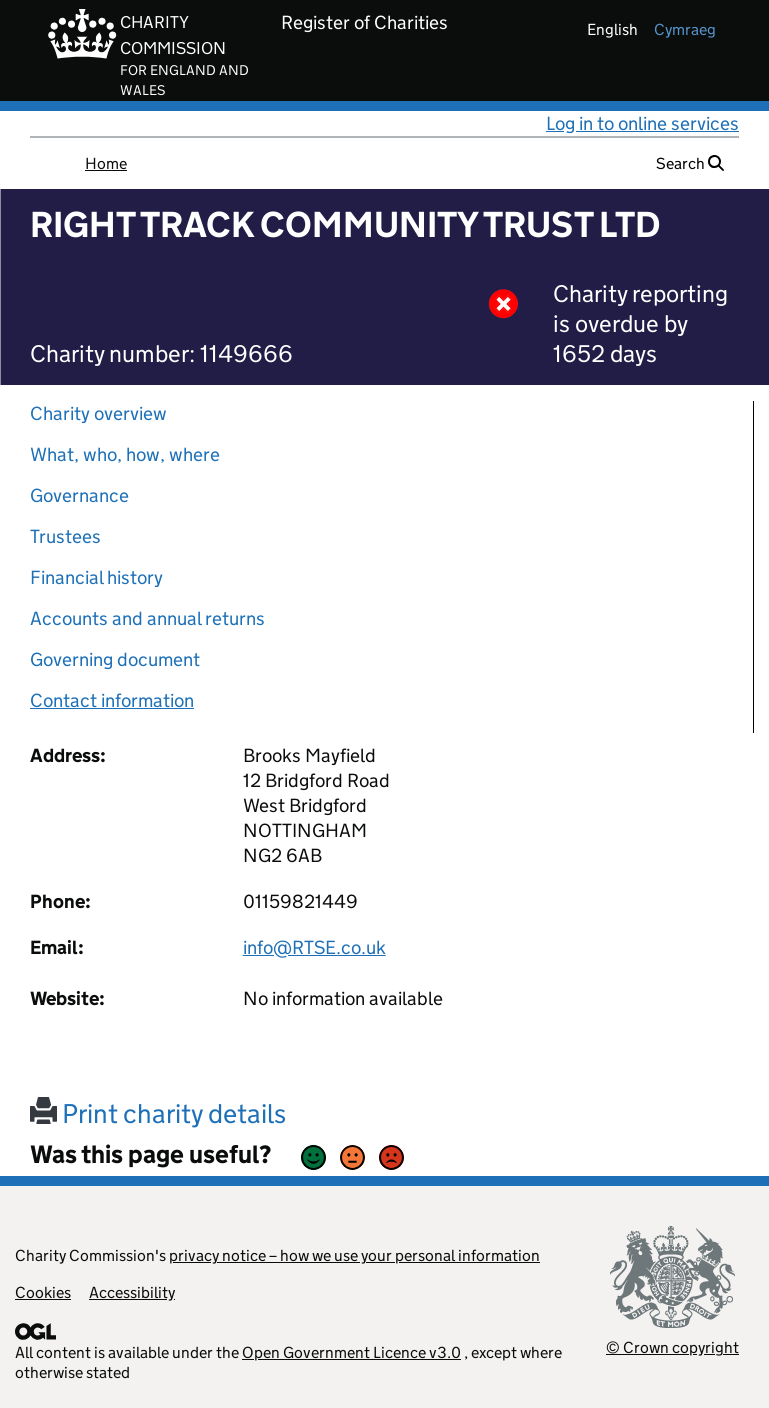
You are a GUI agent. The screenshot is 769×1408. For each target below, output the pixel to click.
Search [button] (690, 163)
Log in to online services (642, 123)
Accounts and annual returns (147, 618)
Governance (79, 495)
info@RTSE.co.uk (314, 947)
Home (106, 163)
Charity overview (98, 413)
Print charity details (158, 1113)
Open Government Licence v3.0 (351, 1352)
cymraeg (685, 29)
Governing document (115, 659)
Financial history (96, 577)
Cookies (43, 1292)
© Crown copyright (672, 1347)
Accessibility (132, 1292)
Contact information (112, 700)
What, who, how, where (125, 454)
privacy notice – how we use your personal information (354, 1255)
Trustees (65, 536)
